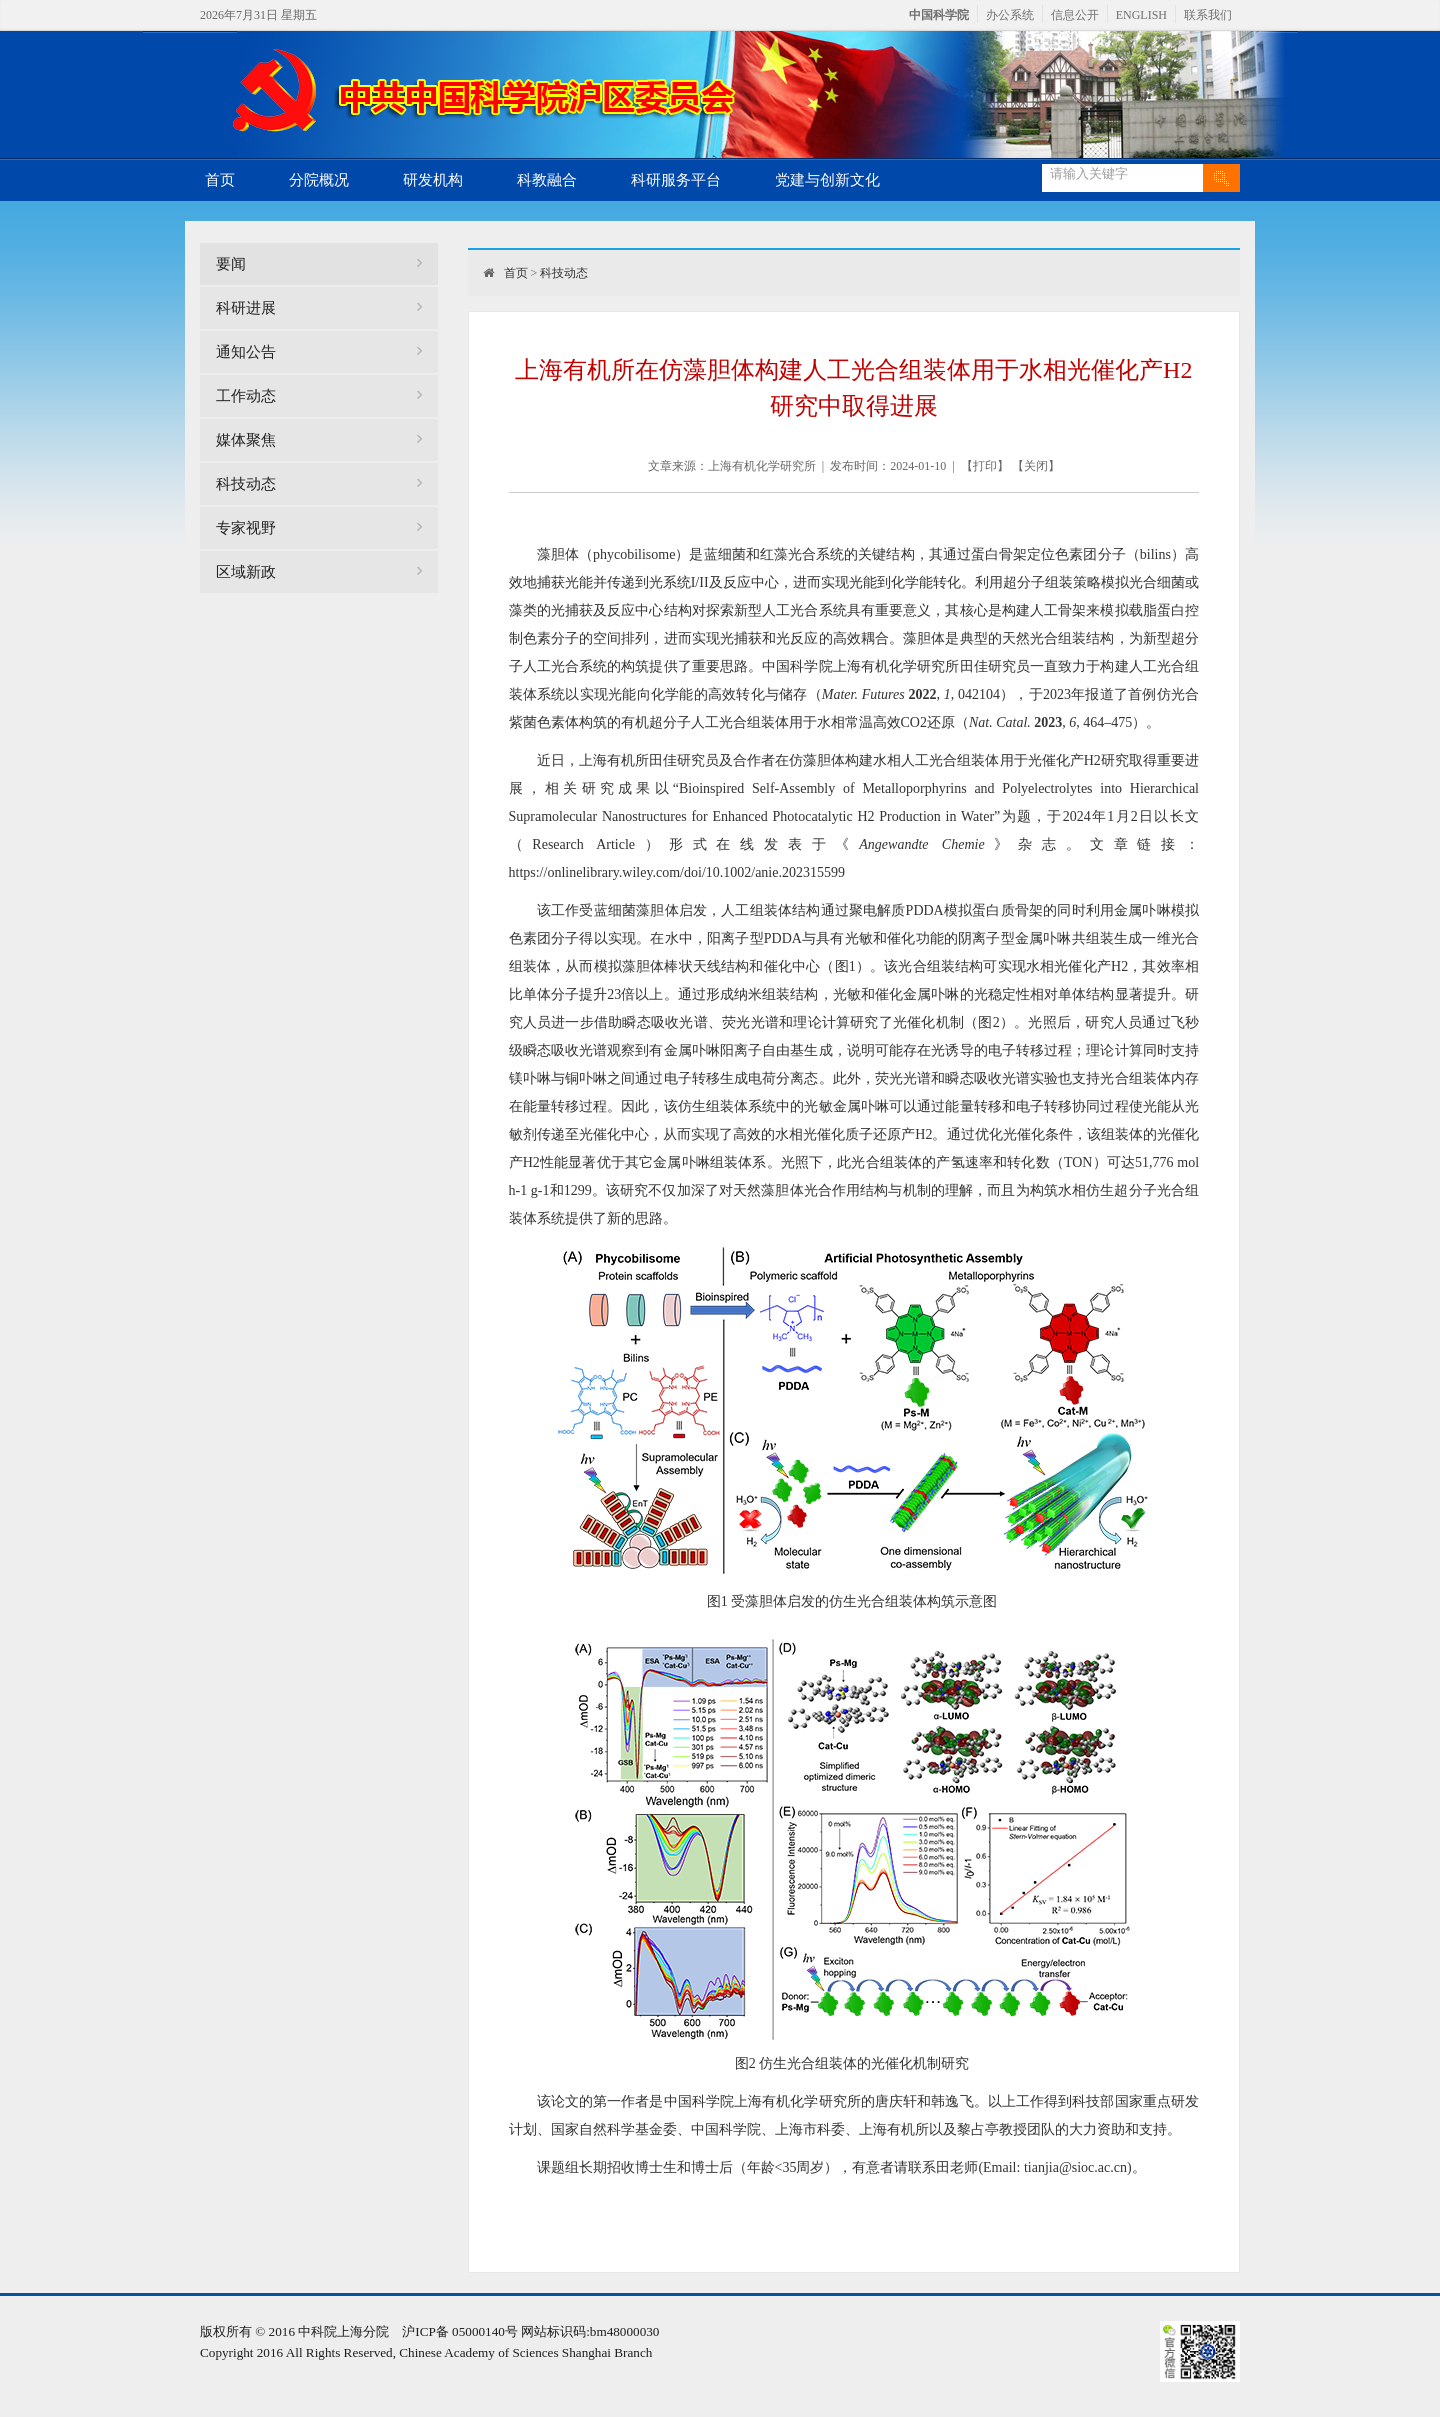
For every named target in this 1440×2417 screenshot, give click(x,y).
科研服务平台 (676, 180)
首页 (220, 180)
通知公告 (246, 352)
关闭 (1036, 466)
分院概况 (319, 180)
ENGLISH (1141, 15)
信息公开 (1075, 15)
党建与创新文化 (827, 180)
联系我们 (1208, 15)
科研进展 (246, 308)
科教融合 (547, 180)
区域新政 (246, 572)
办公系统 (1010, 15)
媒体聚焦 (246, 440)
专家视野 (246, 528)
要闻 (231, 264)
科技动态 (246, 484)
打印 (985, 466)
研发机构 (433, 180)
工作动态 (246, 396)
